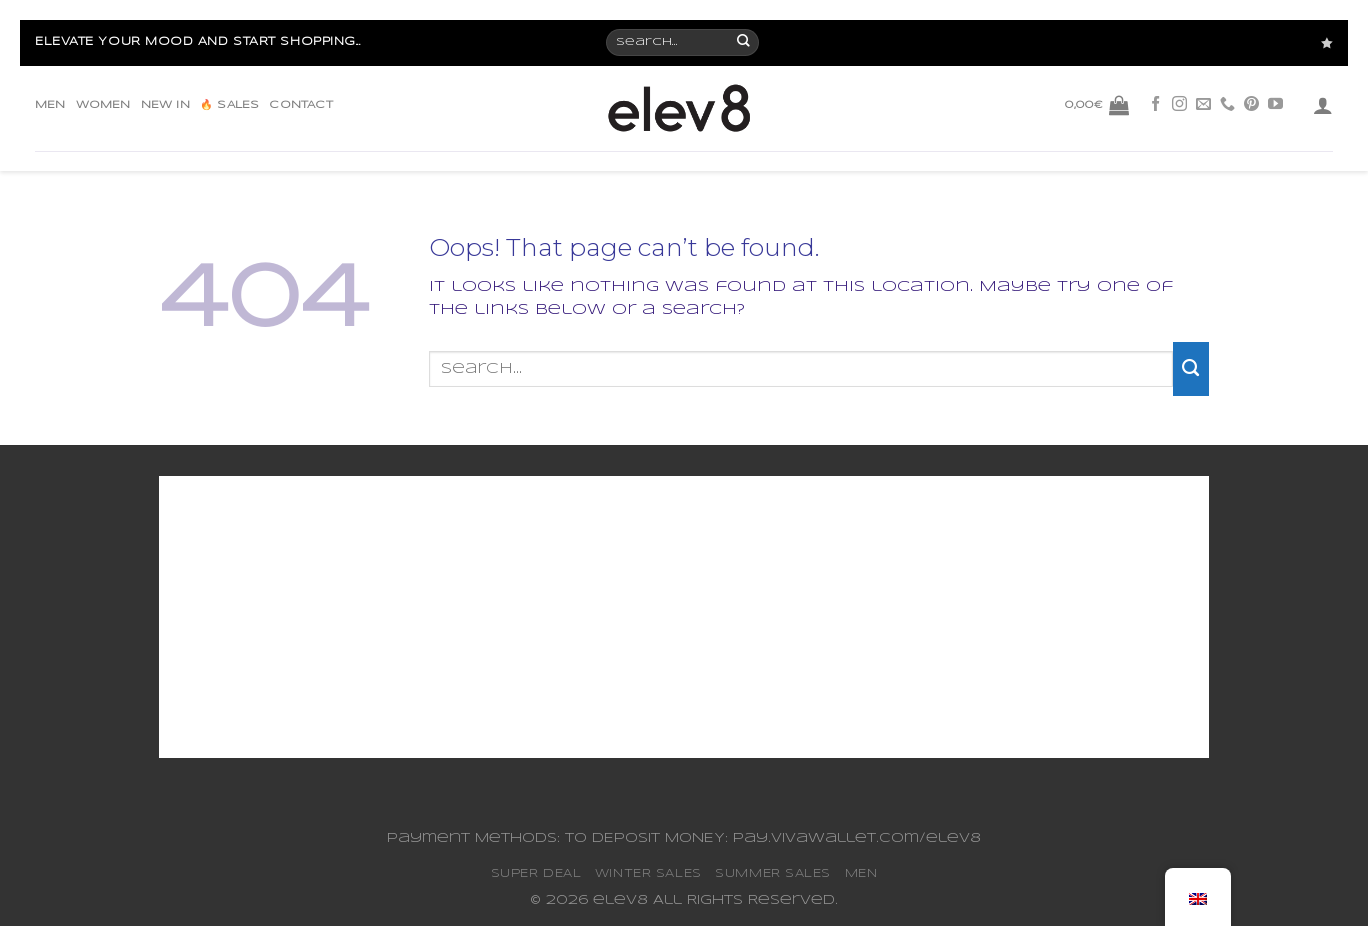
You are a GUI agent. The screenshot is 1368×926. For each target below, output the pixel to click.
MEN (50, 105)
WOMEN (103, 105)
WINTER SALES (648, 873)
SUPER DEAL (536, 873)
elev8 (620, 900)
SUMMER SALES (773, 873)
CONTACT (300, 105)
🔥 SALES (229, 105)
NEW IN (165, 105)
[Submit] (1191, 369)
